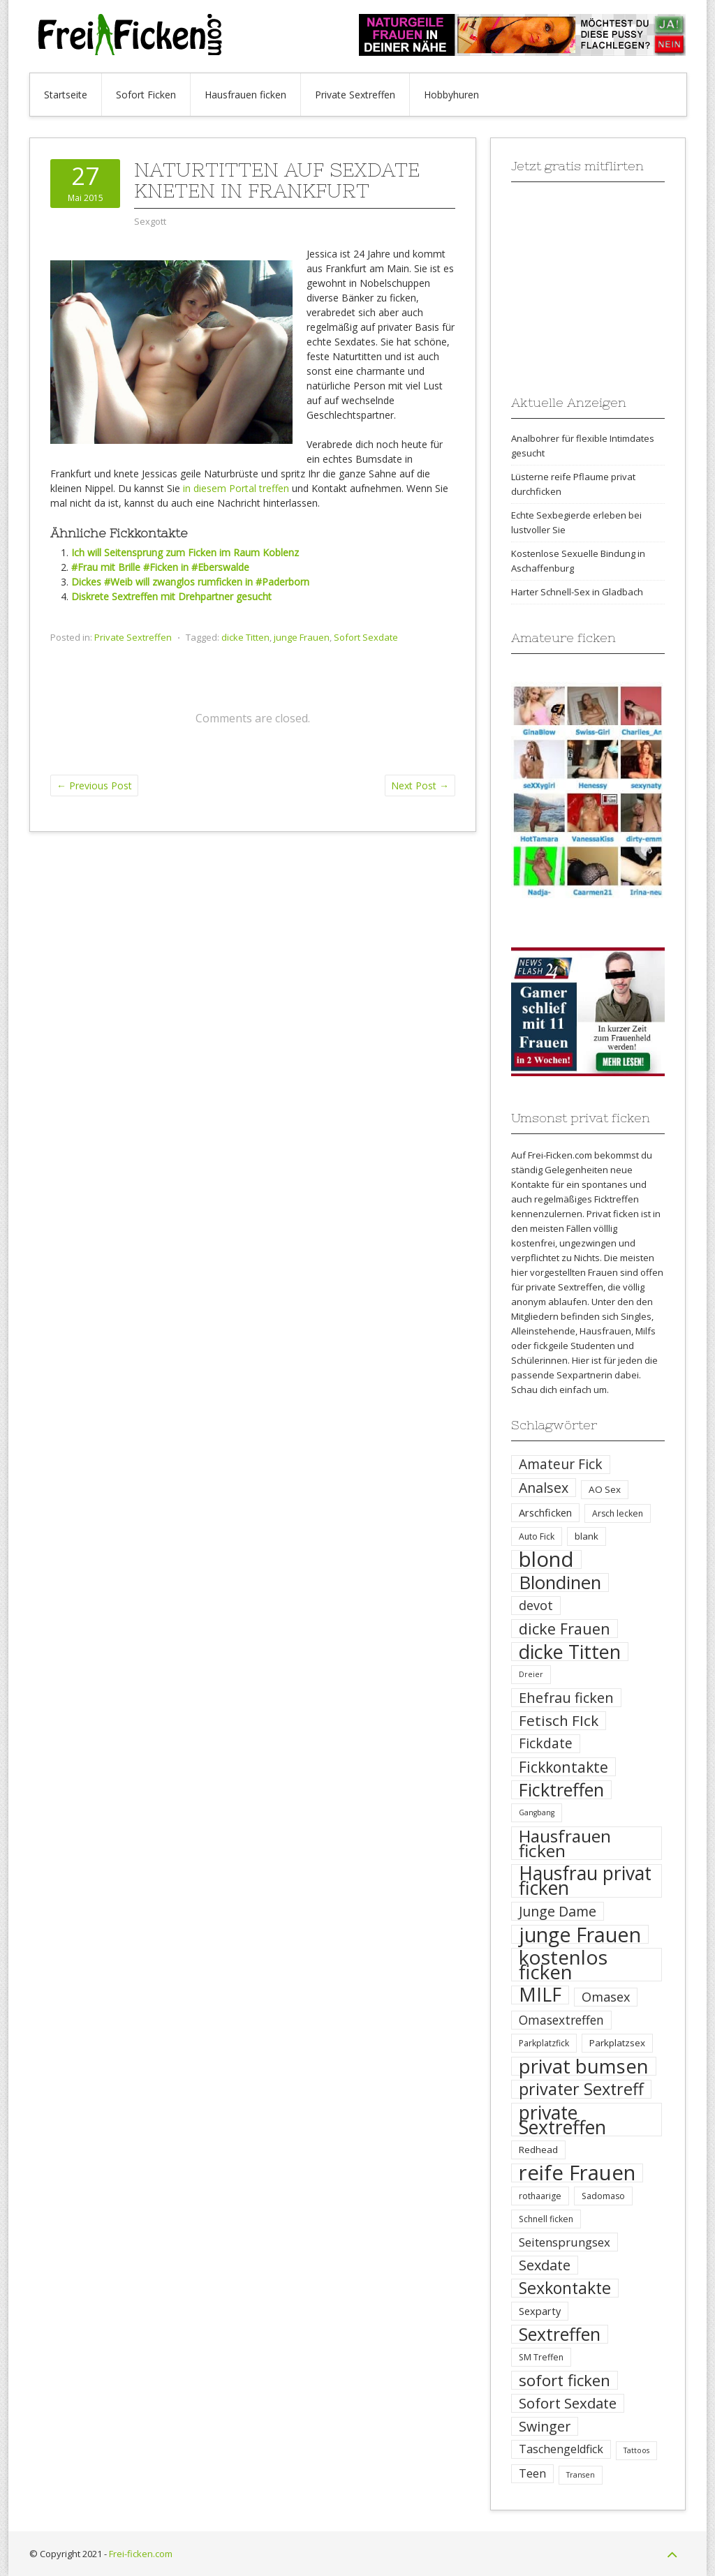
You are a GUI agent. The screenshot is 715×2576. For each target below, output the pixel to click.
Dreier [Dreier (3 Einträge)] (531, 1674)
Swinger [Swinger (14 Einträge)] (544, 2426)
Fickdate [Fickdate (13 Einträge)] (546, 1743)
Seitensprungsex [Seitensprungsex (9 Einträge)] (564, 2242)
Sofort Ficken (146, 94)
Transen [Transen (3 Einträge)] (580, 2475)
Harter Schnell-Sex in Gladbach (577, 592)
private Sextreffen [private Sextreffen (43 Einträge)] (562, 2119)
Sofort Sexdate (366, 637)
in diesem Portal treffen (236, 488)
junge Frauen (302, 637)
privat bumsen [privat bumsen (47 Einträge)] (584, 2066)
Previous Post (94, 785)
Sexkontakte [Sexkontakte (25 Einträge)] (565, 2288)
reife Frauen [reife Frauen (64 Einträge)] (577, 2173)
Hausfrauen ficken (245, 94)
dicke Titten (245, 637)
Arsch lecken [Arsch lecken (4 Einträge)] (617, 1513)
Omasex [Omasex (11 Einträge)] (606, 1996)
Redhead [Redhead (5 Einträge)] (538, 2149)
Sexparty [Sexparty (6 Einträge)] (540, 2311)
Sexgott (150, 221)
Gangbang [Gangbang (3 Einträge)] (536, 1812)
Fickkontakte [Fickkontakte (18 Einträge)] (563, 1766)
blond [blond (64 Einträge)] (546, 1559)
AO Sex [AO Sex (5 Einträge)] (605, 1489)
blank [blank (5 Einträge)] (586, 1536)
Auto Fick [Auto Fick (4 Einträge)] (536, 1536)
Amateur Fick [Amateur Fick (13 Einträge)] (561, 1464)
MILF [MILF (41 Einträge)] (540, 1995)
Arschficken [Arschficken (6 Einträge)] (545, 1512)
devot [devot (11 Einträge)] (536, 1605)
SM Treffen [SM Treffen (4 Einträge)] (541, 2357)
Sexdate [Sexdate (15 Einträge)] (544, 2265)
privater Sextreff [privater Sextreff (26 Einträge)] (581, 2089)
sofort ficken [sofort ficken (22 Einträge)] (564, 2380)
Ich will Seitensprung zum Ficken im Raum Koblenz (185, 552)
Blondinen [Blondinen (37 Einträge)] (560, 1582)
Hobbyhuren (451, 94)
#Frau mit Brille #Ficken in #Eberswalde (160, 567)
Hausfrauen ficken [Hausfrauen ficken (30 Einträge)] (565, 1843)
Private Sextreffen (355, 94)
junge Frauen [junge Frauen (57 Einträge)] (580, 1934)
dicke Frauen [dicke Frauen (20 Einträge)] (564, 1628)
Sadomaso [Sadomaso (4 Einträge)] (603, 2196)
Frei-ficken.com (140, 2553)
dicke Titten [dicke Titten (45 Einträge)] (570, 1651)
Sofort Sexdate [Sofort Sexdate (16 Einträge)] (568, 2403)
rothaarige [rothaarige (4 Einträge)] (540, 2196)
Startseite (65, 94)
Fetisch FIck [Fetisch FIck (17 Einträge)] (558, 1720)
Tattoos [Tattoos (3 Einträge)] (636, 2450)
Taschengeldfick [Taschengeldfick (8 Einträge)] (561, 2449)
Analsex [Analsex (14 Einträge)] (543, 1487)
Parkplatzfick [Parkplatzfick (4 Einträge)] (544, 2043)
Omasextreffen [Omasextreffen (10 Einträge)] (561, 2019)
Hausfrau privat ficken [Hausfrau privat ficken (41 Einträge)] (585, 1881)
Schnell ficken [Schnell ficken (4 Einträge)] (546, 2219)
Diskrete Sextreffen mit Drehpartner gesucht (171, 596)
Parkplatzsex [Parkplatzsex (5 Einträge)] (617, 2043)
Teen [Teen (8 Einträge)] (532, 2473)
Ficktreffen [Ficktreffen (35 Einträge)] (561, 1789)
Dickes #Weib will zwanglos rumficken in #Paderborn (190, 581)
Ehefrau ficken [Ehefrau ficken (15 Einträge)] (566, 1697)
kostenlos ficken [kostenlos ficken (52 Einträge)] (563, 1964)
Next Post (420, 785)
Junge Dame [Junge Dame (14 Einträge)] (557, 1911)
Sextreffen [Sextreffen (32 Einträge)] (559, 2334)
